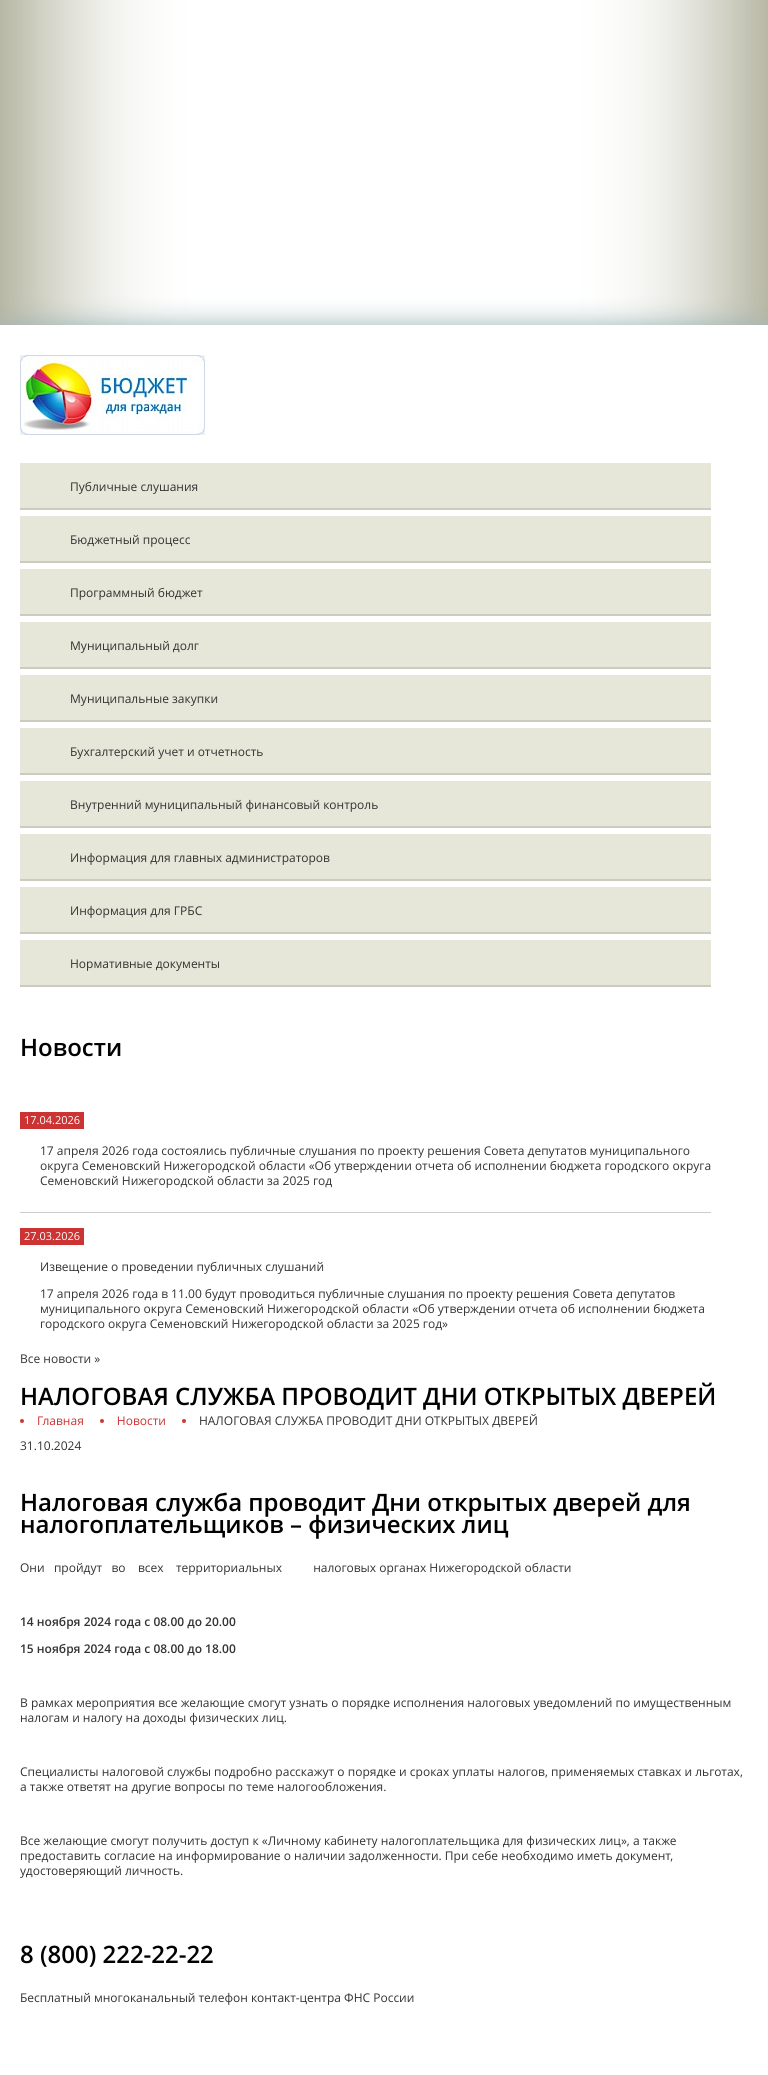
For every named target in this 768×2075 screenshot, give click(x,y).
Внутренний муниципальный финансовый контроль (224, 804)
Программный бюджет (136, 592)
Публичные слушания (134, 486)
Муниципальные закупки (144, 698)
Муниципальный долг (134, 645)
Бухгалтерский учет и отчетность (166, 751)
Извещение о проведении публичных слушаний (182, 1266)
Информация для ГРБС (136, 910)
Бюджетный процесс (130, 539)
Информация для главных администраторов (200, 857)
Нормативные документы (145, 963)
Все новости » (60, 1358)
